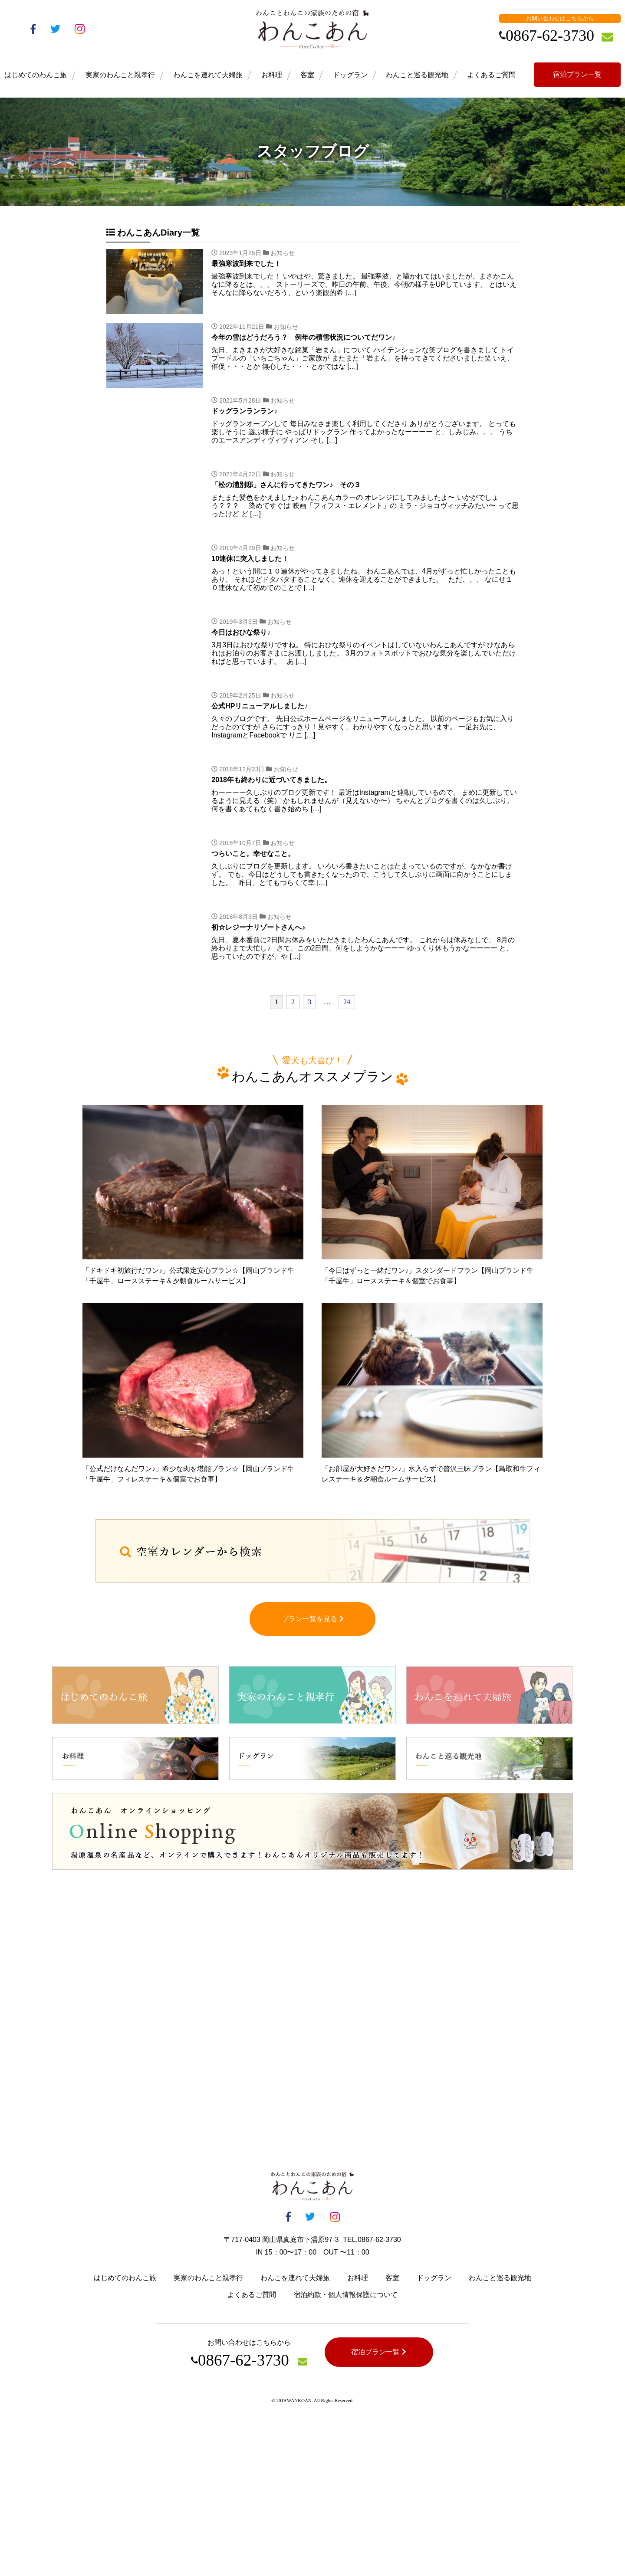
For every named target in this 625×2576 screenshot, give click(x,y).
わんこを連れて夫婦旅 (208, 75)
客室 (307, 75)
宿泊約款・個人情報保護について (345, 2303)
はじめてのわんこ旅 (35, 75)
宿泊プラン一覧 (577, 74)
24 (346, 1002)
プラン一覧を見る (313, 1627)
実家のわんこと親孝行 (120, 75)
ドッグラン (350, 75)
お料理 (271, 75)
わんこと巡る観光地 (417, 75)
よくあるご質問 (491, 75)
